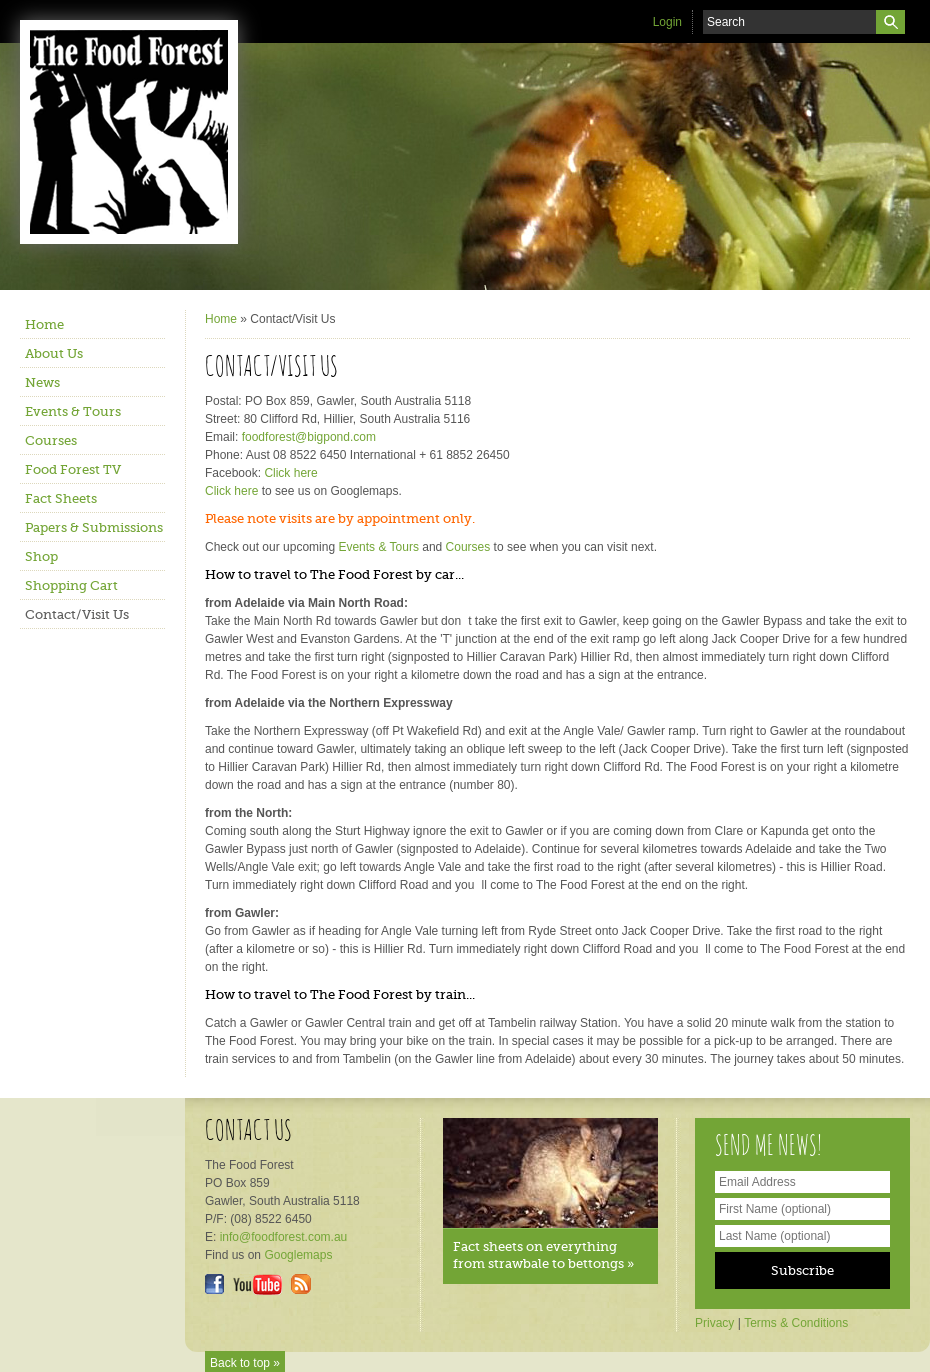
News (42, 382)
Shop (41, 556)
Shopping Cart (71, 585)
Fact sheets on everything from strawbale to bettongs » (543, 1255)
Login (667, 22)
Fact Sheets (61, 498)
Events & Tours (73, 411)
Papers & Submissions (94, 527)
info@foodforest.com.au (284, 1237)
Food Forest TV (73, 469)
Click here (290, 473)
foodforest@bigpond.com (309, 437)
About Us (54, 353)
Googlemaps (298, 1255)
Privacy (714, 1323)
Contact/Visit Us (77, 614)
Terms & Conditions (796, 1323)
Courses (51, 440)
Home (44, 324)
